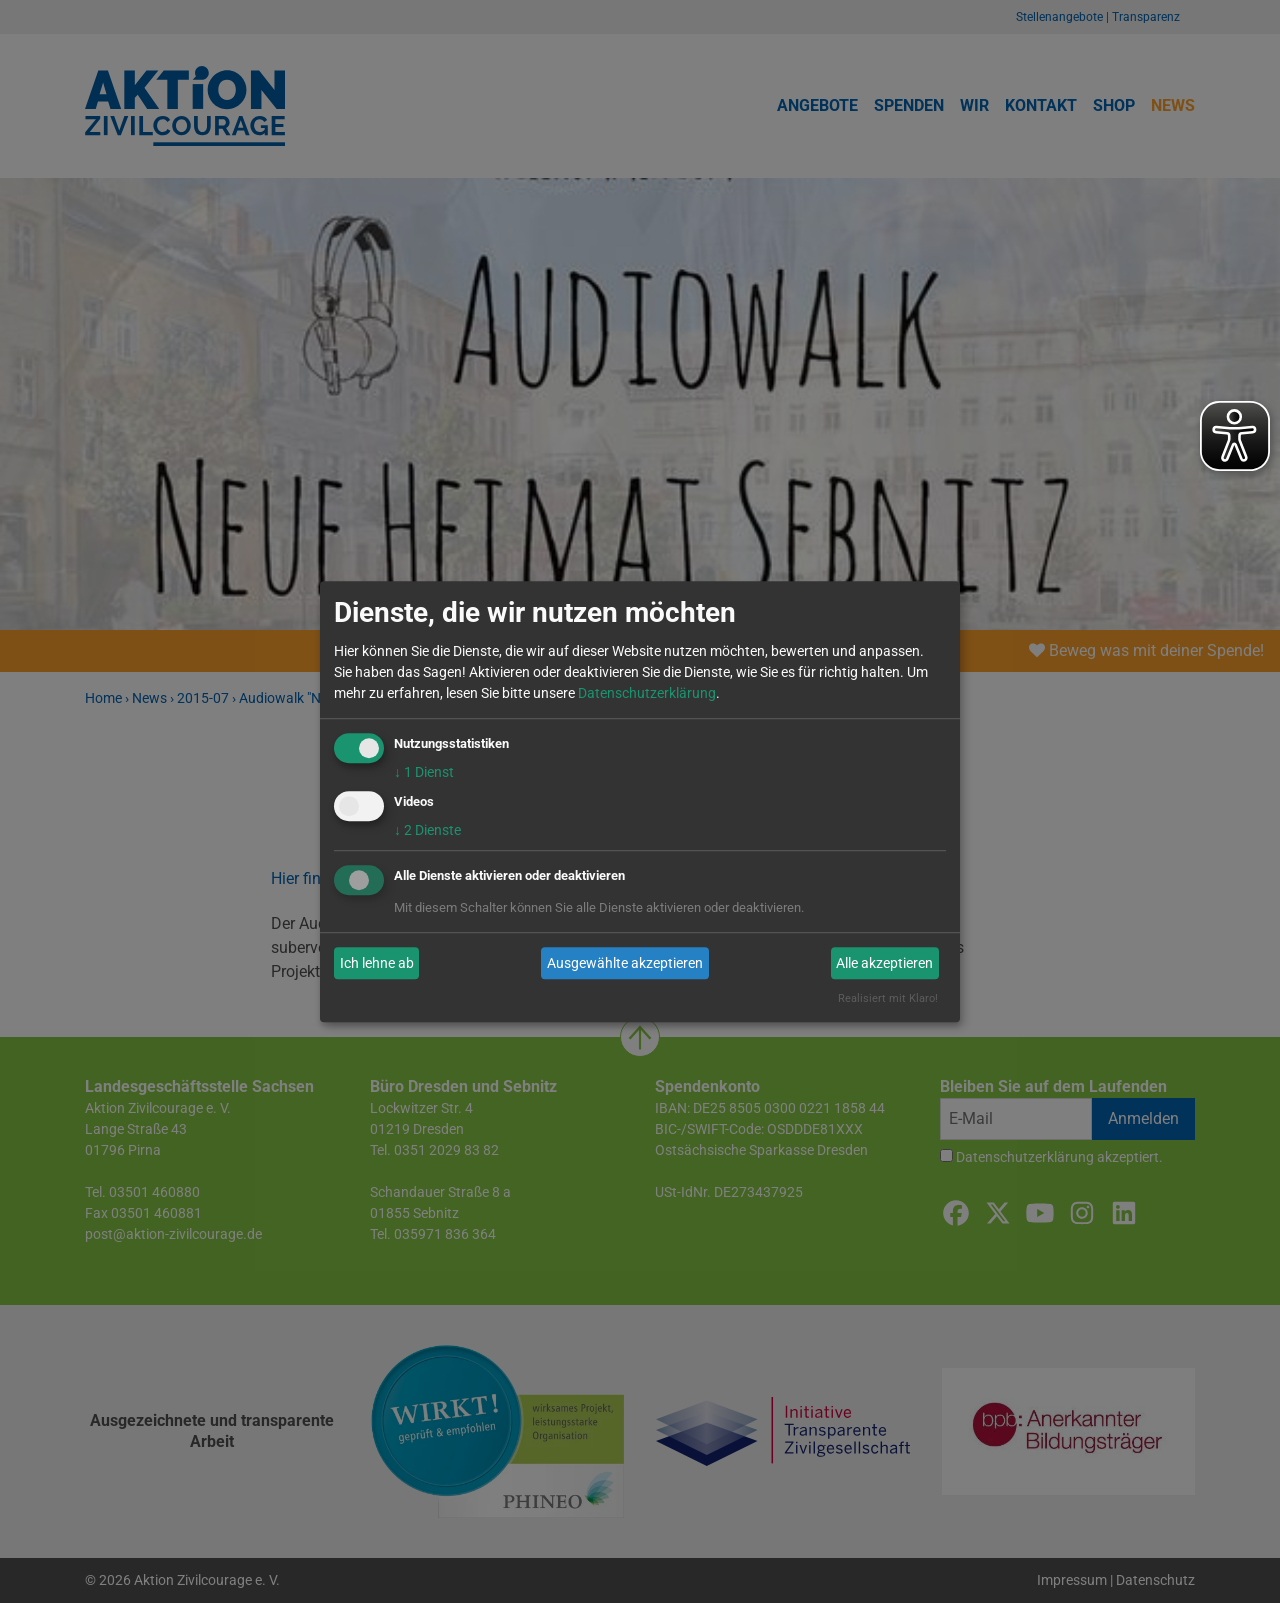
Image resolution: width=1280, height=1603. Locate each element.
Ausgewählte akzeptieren (625, 963)
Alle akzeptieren (884, 963)
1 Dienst (424, 772)
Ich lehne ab (377, 963)
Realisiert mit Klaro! (888, 999)
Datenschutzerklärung (647, 693)
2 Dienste (427, 831)
